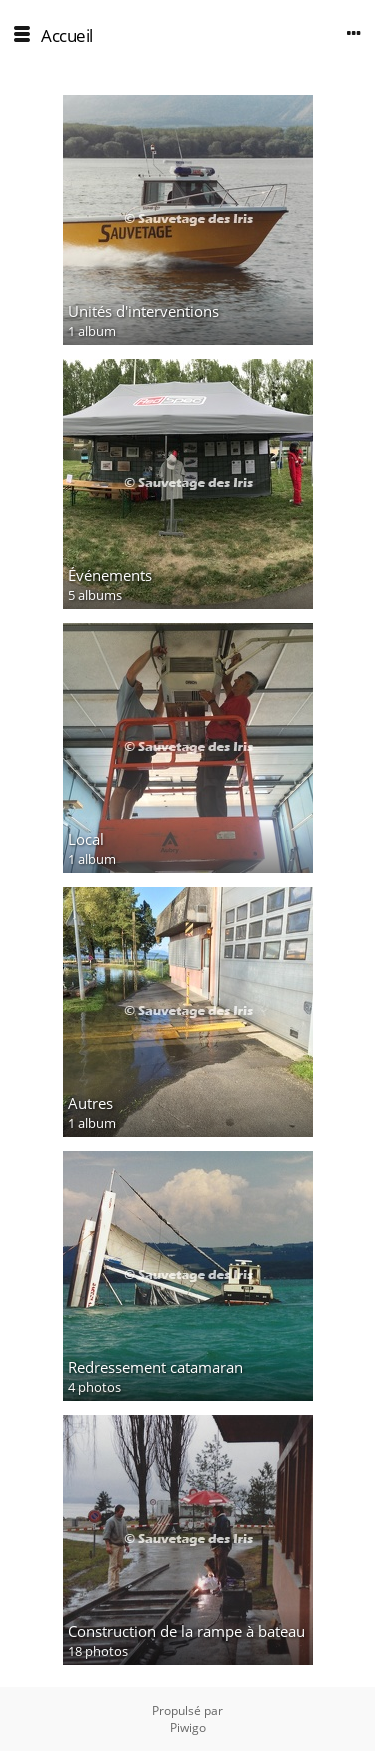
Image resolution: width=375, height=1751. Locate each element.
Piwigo (188, 1727)
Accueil (67, 35)
